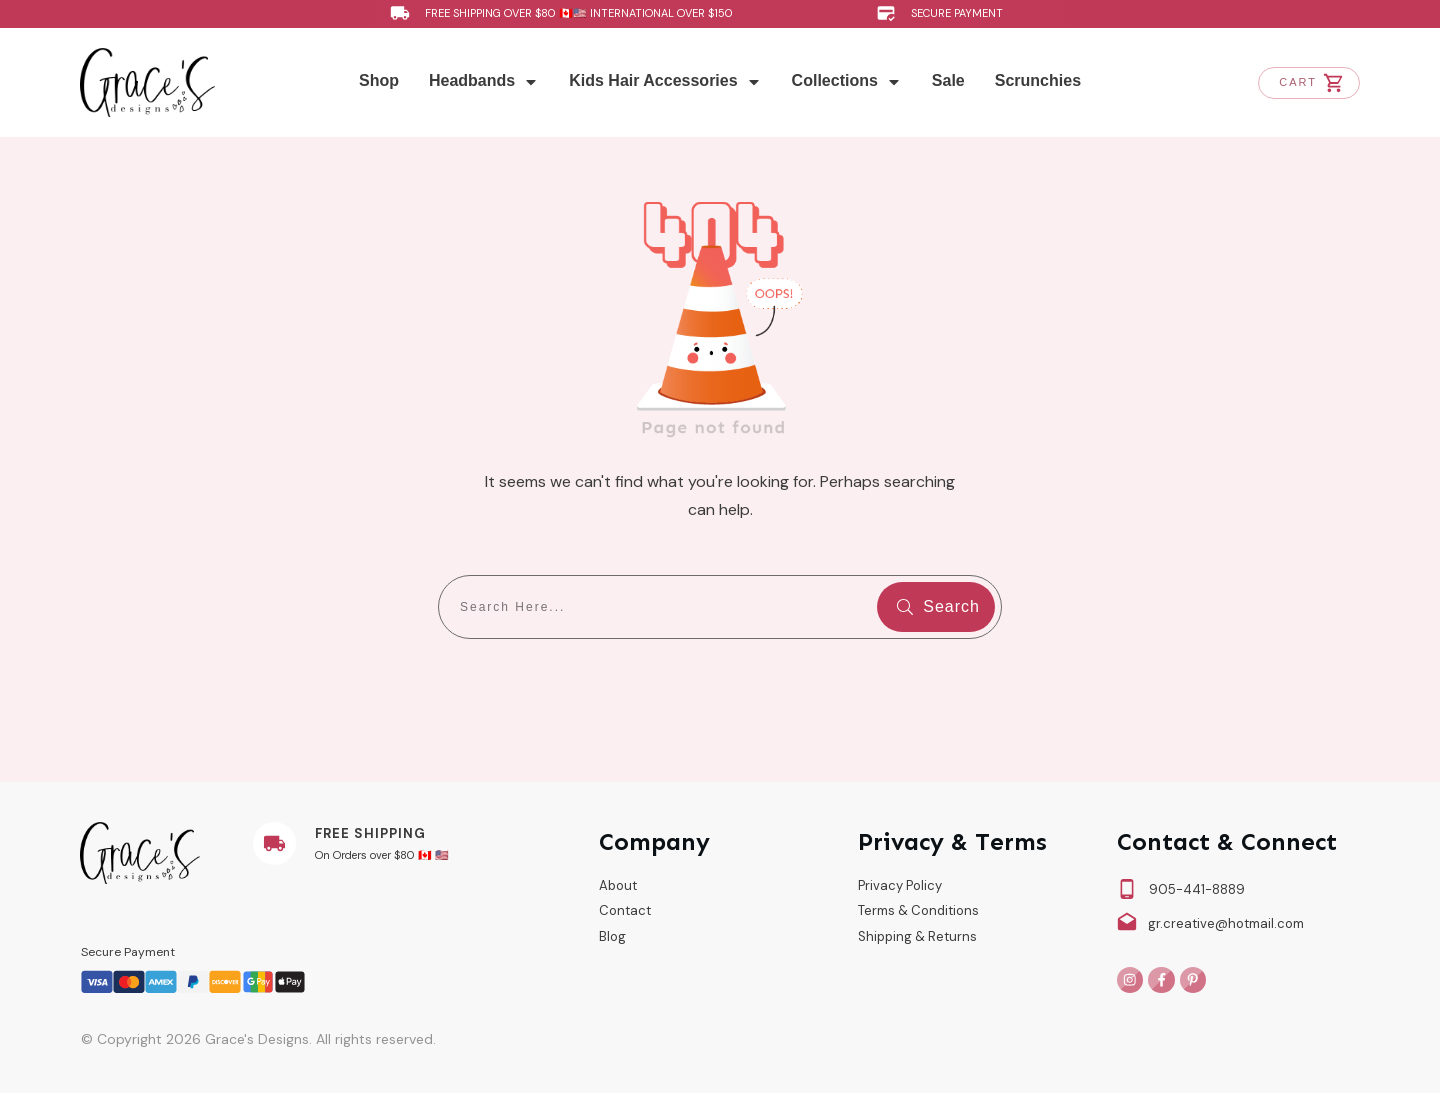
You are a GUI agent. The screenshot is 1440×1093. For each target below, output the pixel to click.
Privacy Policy (900, 885)
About (618, 885)
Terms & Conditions (918, 910)
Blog (612, 936)
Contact (625, 910)
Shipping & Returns (917, 936)
